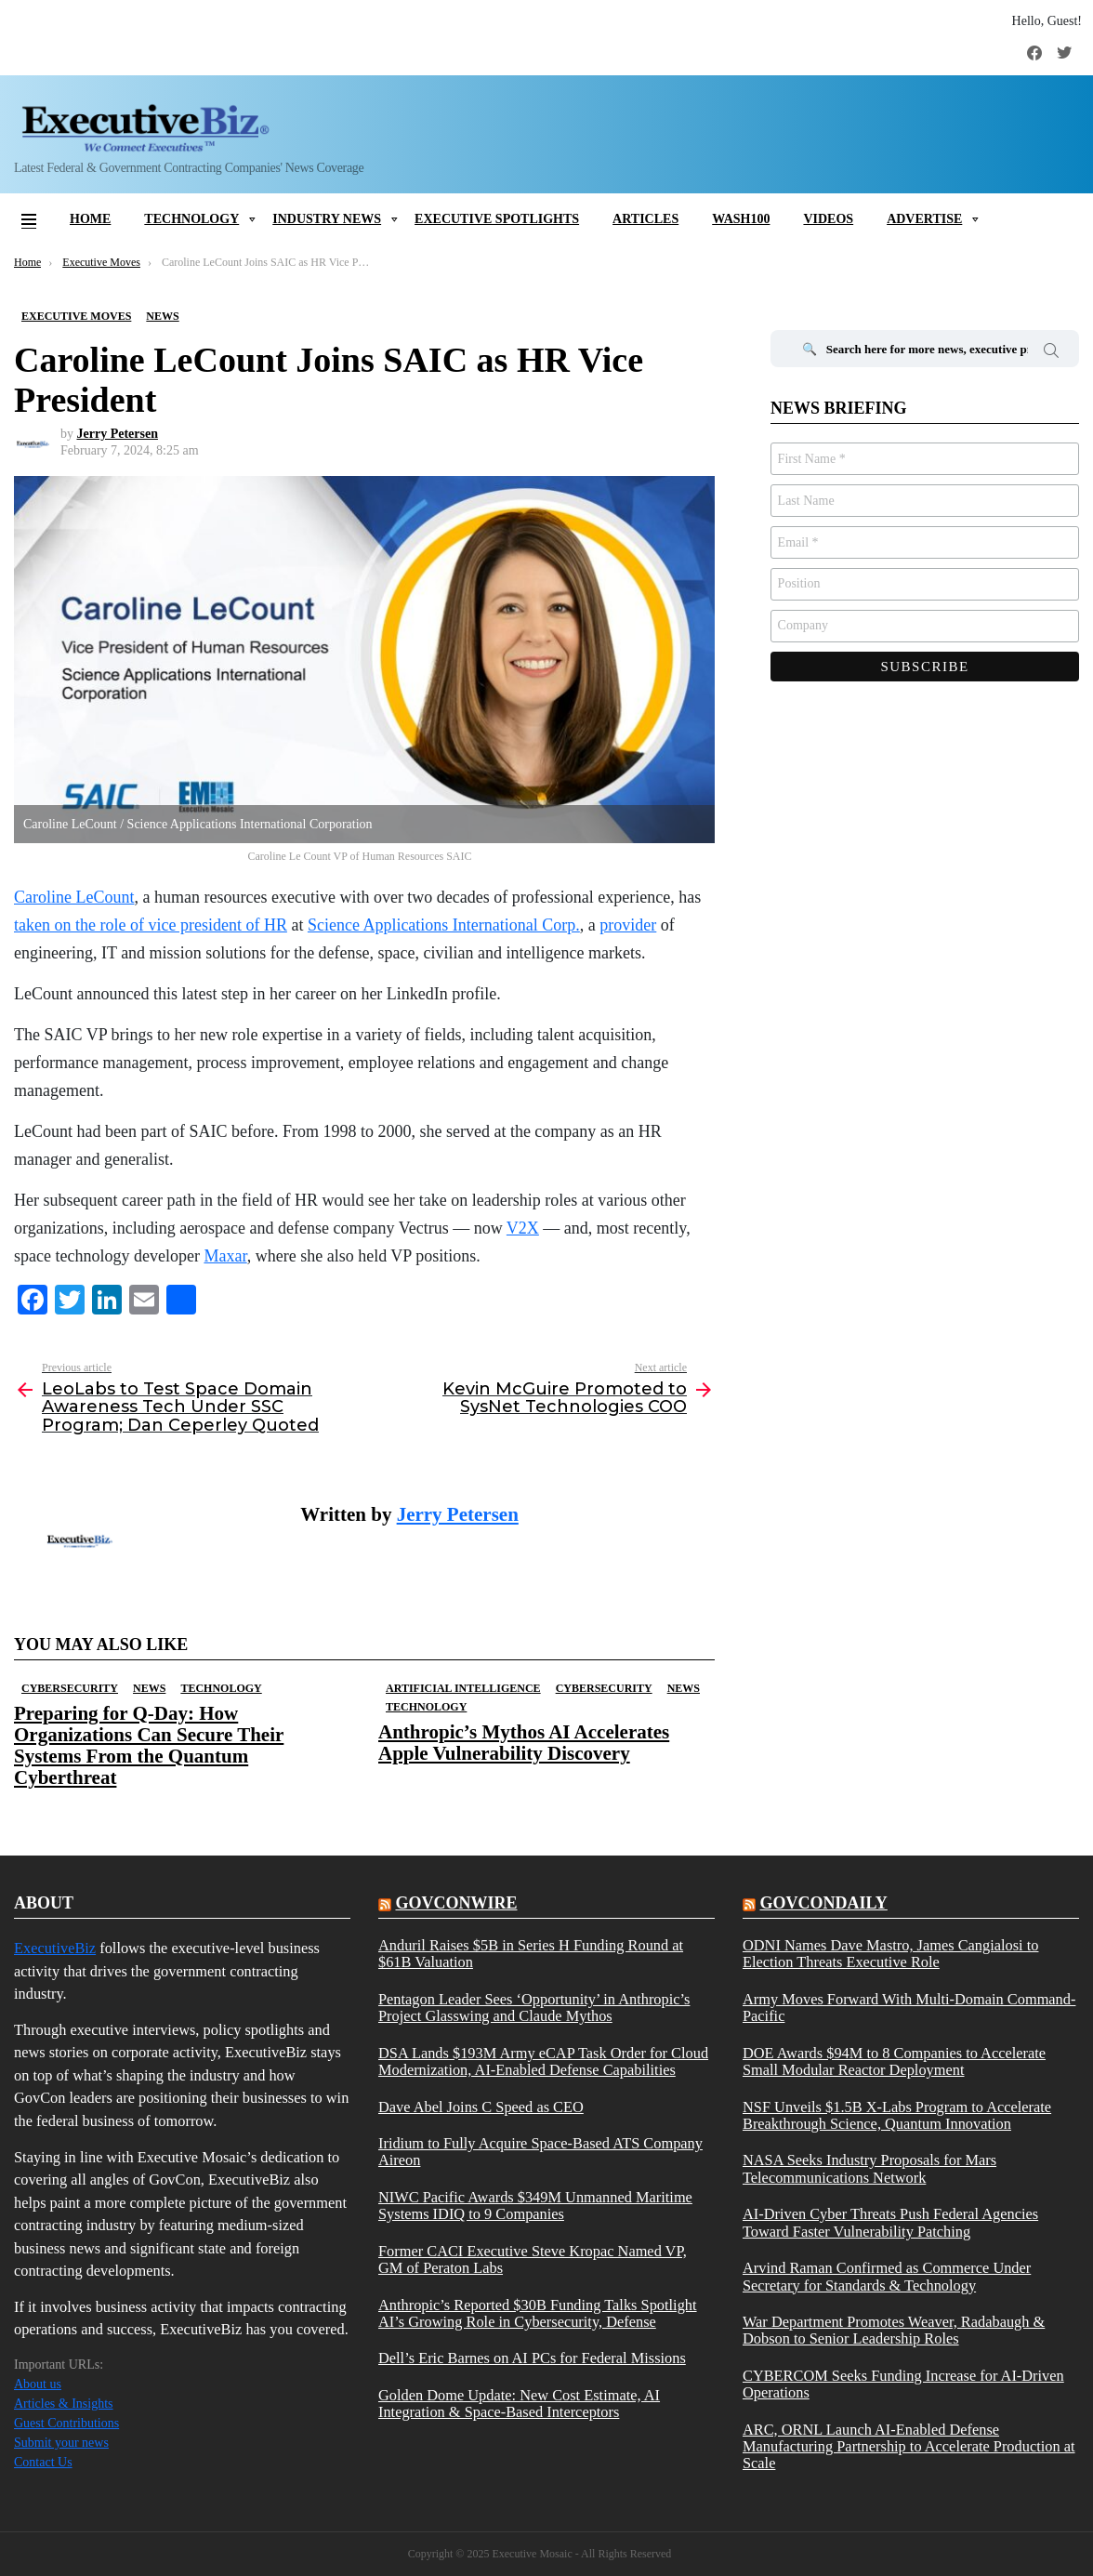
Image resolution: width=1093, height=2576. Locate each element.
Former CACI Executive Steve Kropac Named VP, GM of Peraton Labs (532, 2260)
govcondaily (823, 1903)
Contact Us (43, 2462)
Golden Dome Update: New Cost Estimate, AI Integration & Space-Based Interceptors (519, 2404)
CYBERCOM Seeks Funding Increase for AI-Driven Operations (903, 2384)
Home (90, 219)
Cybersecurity (69, 1688)
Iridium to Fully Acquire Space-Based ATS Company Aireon (540, 2152)
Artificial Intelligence (463, 1688)
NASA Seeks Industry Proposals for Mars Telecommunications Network (869, 2169)
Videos (828, 219)
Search (1051, 353)
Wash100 (741, 219)
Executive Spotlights (497, 219)
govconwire (456, 1903)
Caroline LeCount (74, 897)
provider (627, 925)
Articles (645, 219)
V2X (523, 1228)
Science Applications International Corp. (444, 925)
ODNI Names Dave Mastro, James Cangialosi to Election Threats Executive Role (891, 1954)
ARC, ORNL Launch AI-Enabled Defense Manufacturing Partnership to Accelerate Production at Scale (909, 2447)
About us (37, 2384)
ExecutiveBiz (55, 1948)
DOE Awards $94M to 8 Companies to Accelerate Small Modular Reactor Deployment (894, 2062)
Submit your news (61, 2443)
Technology (191, 219)
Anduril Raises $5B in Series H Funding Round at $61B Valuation (530, 1954)
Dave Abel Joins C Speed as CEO (481, 2107)
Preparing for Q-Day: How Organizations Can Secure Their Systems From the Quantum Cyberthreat (148, 1746)
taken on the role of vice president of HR (150, 925)
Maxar (225, 1256)
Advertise (924, 219)
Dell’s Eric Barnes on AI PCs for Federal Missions (532, 2358)
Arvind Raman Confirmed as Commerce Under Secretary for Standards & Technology (887, 2276)
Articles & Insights (63, 2404)
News (149, 1688)
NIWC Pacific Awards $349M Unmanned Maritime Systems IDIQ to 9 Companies (535, 2206)
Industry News (326, 219)
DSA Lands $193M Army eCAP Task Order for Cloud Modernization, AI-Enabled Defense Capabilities (543, 2062)
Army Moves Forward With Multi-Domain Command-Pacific (909, 2008)
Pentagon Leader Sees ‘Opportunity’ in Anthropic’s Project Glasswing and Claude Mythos (534, 2008)
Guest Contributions (66, 2423)
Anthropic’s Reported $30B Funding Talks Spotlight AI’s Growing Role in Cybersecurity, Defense (537, 2314)
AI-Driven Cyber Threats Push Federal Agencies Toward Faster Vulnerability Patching (890, 2222)
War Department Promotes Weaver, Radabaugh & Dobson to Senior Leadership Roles (894, 2330)
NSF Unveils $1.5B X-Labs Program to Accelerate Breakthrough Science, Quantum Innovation (897, 2116)
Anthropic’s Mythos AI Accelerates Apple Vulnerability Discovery (523, 1742)
